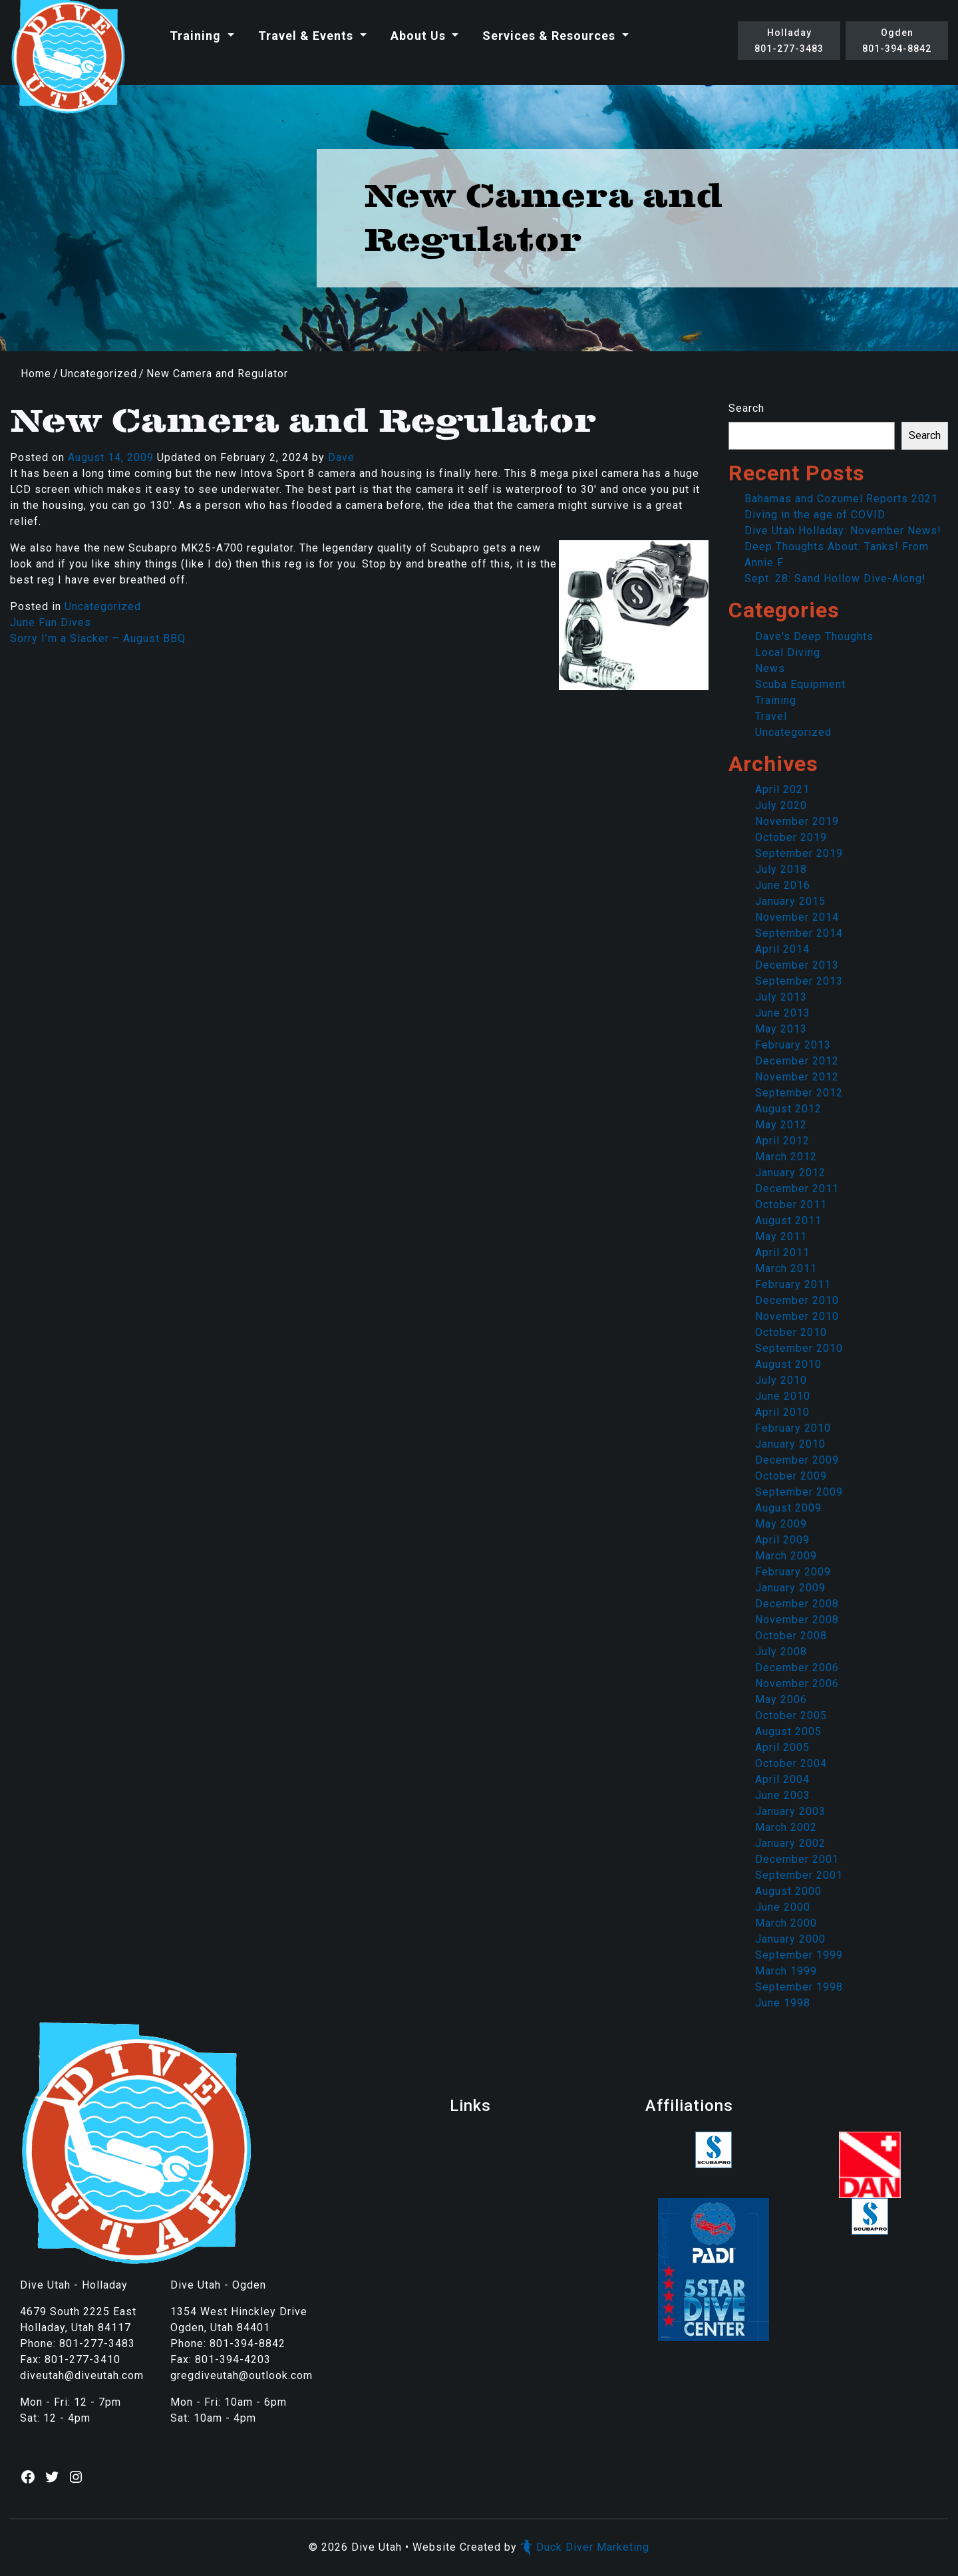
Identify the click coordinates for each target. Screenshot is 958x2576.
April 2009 (782, 1539)
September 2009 (799, 1492)
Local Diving (787, 652)
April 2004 (782, 1779)
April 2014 (782, 949)
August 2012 (788, 1108)
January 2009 (790, 1587)
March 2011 (786, 1268)
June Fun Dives (50, 622)
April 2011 (782, 1252)
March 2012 (786, 1156)
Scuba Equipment (800, 684)
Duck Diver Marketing (584, 2547)
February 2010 (793, 1428)
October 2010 (791, 1332)
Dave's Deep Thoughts (814, 636)
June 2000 (782, 1907)
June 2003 (782, 1795)
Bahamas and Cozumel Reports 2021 (841, 498)
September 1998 (799, 1987)
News (770, 668)
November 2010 (797, 1316)
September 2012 (799, 1092)
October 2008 (791, 1635)
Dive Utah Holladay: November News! (842, 530)
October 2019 (791, 837)
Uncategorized (99, 373)
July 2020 (781, 805)
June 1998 (782, 2003)
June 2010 (782, 1396)
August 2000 (788, 1891)
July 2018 (781, 869)
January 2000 (790, 1939)
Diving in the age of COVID (814, 514)
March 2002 (786, 1827)
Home (36, 373)
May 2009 (781, 1524)
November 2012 (797, 1076)
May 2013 (781, 1029)
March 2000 (786, 1923)
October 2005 (791, 1715)
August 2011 (788, 1220)
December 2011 (797, 1188)
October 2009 (791, 1476)
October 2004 (791, 1763)
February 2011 (793, 1284)
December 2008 (797, 1603)
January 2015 (790, 901)
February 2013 (793, 1045)
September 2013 (799, 981)
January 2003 (790, 1811)
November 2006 (797, 1683)
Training (197, 36)
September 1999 (799, 1955)
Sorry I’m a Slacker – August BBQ (98, 638)
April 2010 (782, 1412)
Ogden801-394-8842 (896, 40)
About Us (420, 36)
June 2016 (782, 885)
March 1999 (786, 1971)
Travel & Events (307, 36)
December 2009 (797, 1460)
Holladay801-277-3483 (789, 40)
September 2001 (799, 1875)
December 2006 (797, 1667)
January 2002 (790, 1843)
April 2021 (782, 789)
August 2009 (788, 1508)
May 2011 (781, 1236)
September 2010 (799, 1348)
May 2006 (781, 1699)
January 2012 (790, 1172)
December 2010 (797, 1300)
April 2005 (782, 1747)
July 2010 (781, 1380)
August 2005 (788, 1731)
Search (746, 408)
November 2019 (797, 821)
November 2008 (797, 1619)
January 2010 (790, 1444)
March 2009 (786, 1555)
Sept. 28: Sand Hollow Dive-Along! (835, 578)
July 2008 (781, 1651)
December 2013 (797, 965)
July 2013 (781, 997)
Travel (771, 716)
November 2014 (797, 917)
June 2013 (782, 1013)
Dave (341, 457)
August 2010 (788, 1364)
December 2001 (797, 1859)
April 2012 (782, 1140)
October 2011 (791, 1204)
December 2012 (797, 1060)
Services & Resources (550, 36)
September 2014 (799, 933)
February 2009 (793, 1571)
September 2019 (799, 853)
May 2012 (781, 1124)
